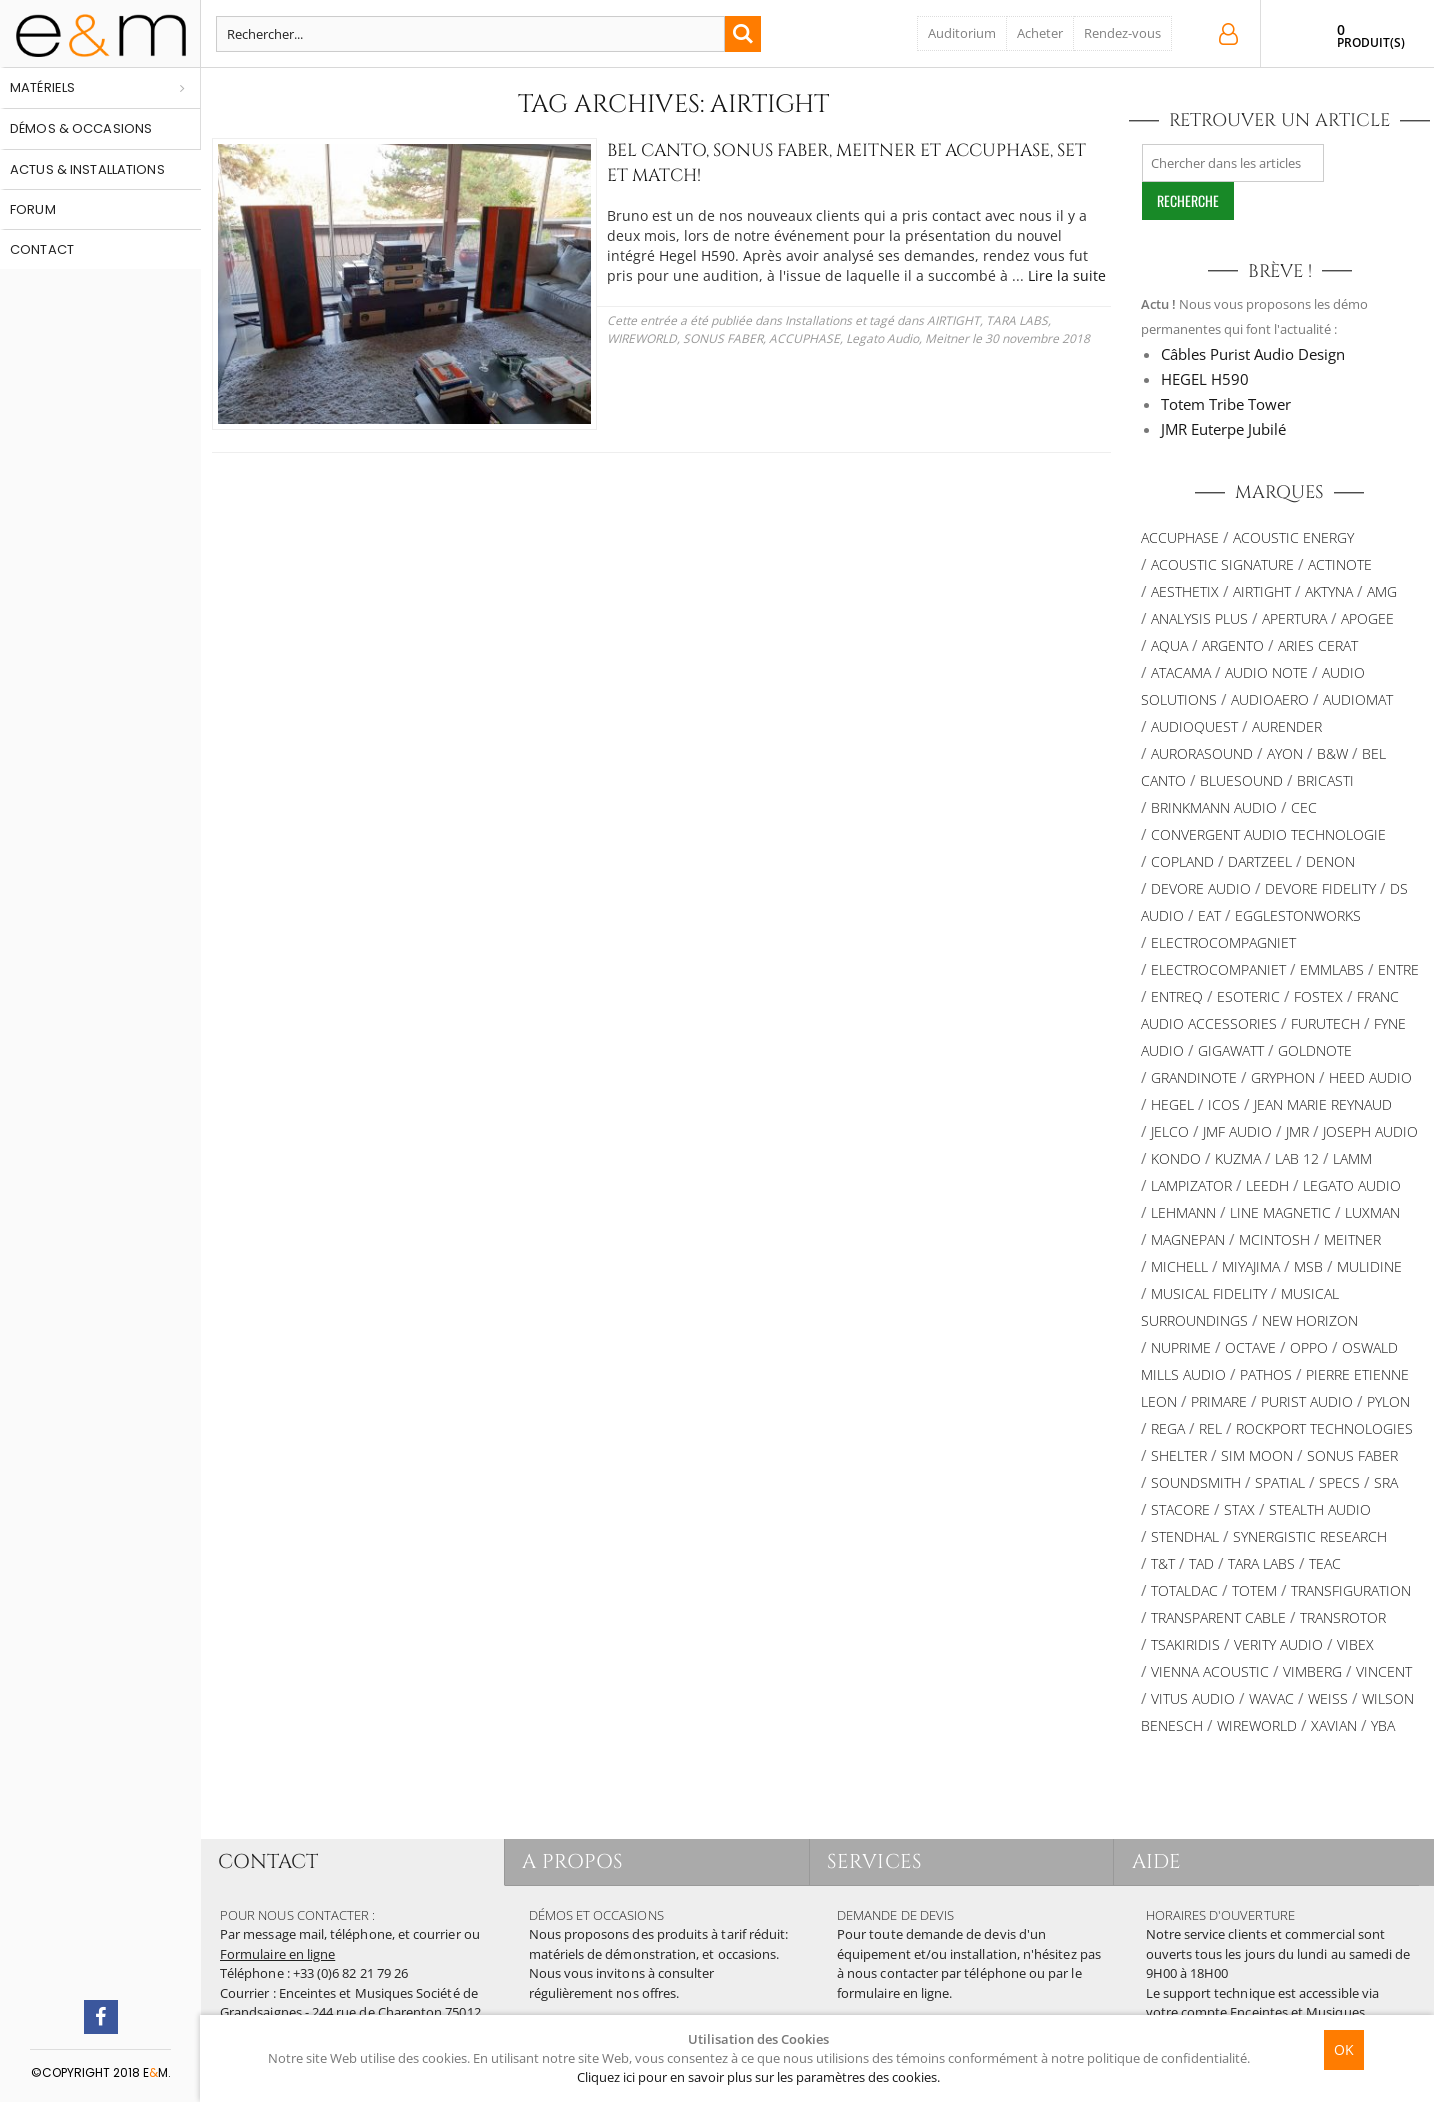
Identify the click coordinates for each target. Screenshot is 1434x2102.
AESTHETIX (1185, 591)
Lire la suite (763, 275)
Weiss (1328, 1698)
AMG (1382, 591)
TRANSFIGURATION (1351, 1590)
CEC (1304, 807)
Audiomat (1358, 699)
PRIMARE (1219, 1401)
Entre (1398, 969)
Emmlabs (1332, 969)
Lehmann (1183, 1212)
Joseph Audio (1370, 1131)
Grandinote (1194, 1077)
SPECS (1339, 1482)
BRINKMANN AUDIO (1214, 807)
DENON (1330, 861)
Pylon (1388, 1401)
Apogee (1367, 618)
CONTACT (270, 1861)
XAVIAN (1334, 1725)
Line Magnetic (1280, 1212)
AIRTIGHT (888, 320)
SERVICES (877, 1861)
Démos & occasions (81, 128)
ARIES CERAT (1318, 645)
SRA (1386, 1482)
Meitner (762, 338)
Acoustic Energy (1293, 537)
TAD (1201, 1563)
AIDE (1158, 1861)
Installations (753, 320)
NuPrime (1181, 1347)
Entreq (1177, 996)
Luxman (1372, 1212)
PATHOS (1266, 1374)
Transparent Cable (1218, 1617)
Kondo (1176, 1158)
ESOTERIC (1248, 996)
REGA (1168, 1428)
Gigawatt (1231, 1050)
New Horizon (1310, 1320)
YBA (1383, 1725)
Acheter (1040, 33)
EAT (1209, 915)
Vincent (1384, 1671)
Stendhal (1185, 1536)
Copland (1182, 861)
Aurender (1287, 726)
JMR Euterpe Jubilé (1223, 429)
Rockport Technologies (1324, 1428)
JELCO (1170, 1131)
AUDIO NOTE (1266, 672)
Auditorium (962, 33)
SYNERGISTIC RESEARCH (1310, 1536)
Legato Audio (697, 338)
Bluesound (1241, 780)
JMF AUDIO (1237, 1131)
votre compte (1187, 2012)
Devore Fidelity (1320, 888)
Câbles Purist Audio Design (1253, 354)
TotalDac (1184, 1590)
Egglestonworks (1298, 915)
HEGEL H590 (1205, 379)
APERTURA (1294, 618)
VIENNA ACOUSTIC (1210, 1671)
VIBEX (1355, 1644)
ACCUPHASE (619, 338)
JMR (1297, 1131)
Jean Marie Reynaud (1323, 1104)
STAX (1239, 1509)
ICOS (1224, 1104)
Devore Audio (1201, 888)
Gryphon (1283, 1077)
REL (1210, 1428)
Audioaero (1270, 699)
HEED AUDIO (1370, 1077)
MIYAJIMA (1251, 1266)
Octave (1250, 1347)
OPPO (1309, 1347)
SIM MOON (1257, 1455)
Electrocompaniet (1218, 969)
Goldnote (1315, 1050)
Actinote (1340, 564)
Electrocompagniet (1223, 942)
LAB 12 (1297, 1158)
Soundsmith (1196, 1482)
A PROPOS (575, 1861)
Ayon (1285, 753)
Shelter (1179, 1455)
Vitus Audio (1193, 1698)
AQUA (1169, 645)
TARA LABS (952, 320)
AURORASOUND (1202, 753)
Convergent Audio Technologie (1268, 834)
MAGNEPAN (1188, 1239)
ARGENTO (1233, 645)
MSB (1308, 1266)
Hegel (1172, 1104)
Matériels (42, 87)
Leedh (1267, 1185)
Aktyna (1329, 591)
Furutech (1325, 1023)
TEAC (1325, 1563)
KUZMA (1238, 1158)
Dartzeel (1260, 861)
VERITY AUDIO (1278, 1644)
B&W (1332, 753)
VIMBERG (1312, 1671)
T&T (1163, 1563)
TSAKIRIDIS (1185, 1644)
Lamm (1352, 1158)
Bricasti (1325, 780)
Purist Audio (1307, 1401)
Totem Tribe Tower (1226, 404)
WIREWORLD (1024, 320)
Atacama (1181, 672)
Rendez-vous (1122, 33)
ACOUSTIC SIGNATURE (1222, 564)
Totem (1254, 1590)
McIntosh (1274, 1239)
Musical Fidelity (1209, 1293)
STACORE (1180, 1509)
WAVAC (1271, 1698)
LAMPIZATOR (1191, 1185)
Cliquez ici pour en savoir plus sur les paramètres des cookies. (758, 2077)
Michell (1179, 1266)
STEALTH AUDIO (1320, 1509)
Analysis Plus (1199, 618)
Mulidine (1369, 1266)
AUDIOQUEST (1194, 726)
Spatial (1280, 1482)
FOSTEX (1318, 996)
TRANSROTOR (1343, 1617)
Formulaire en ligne (277, 1954)
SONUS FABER (1352, 1455)
